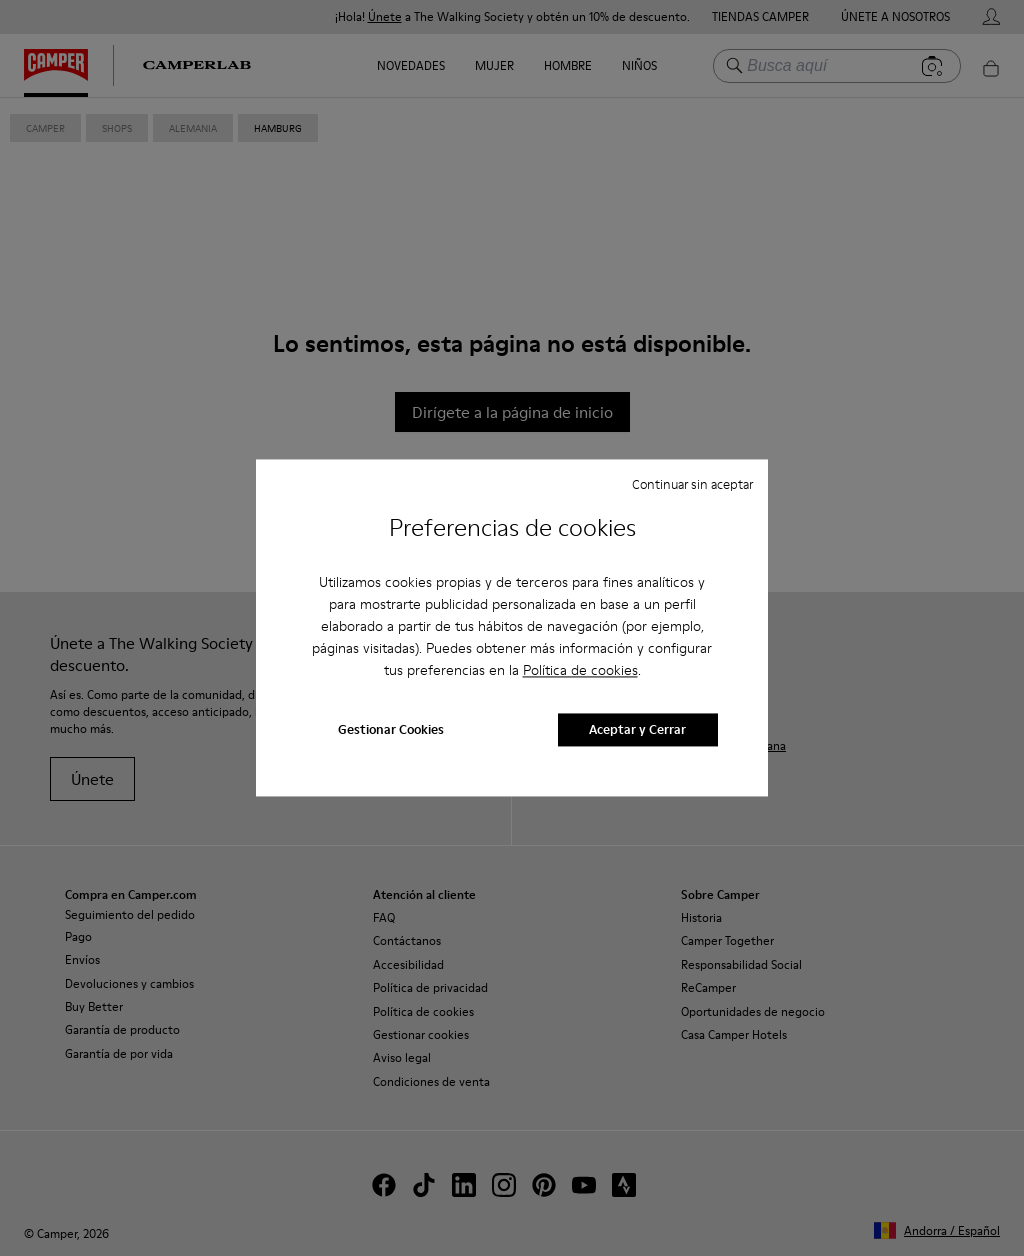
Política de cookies (580, 670)
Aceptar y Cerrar (637, 730)
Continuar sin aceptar (692, 484)
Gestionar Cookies (391, 730)
